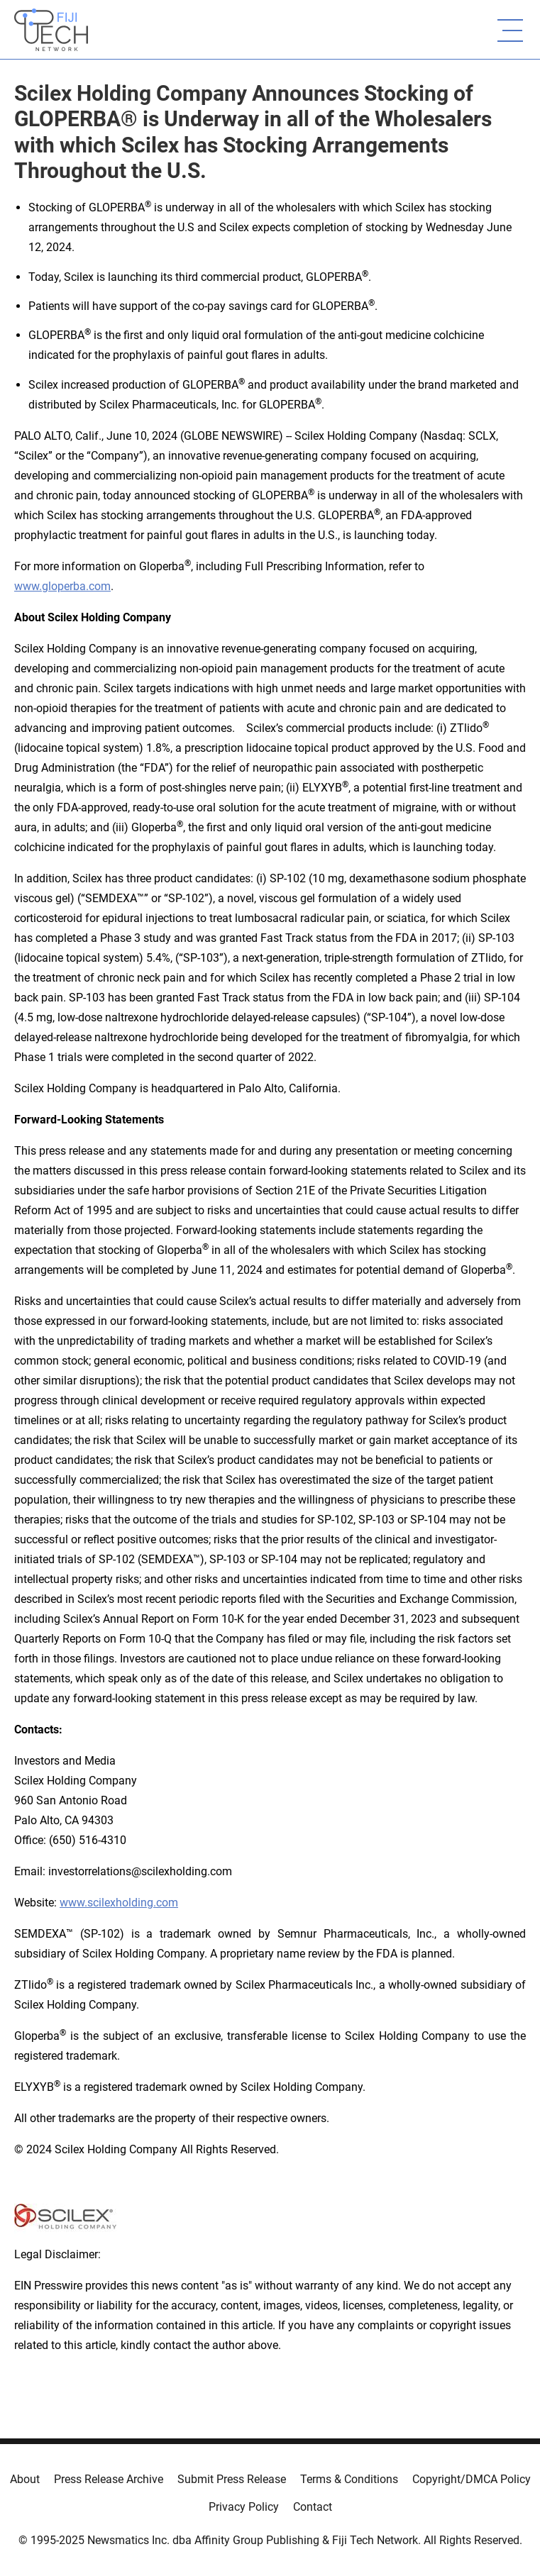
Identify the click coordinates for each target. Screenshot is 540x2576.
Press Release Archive (108, 2479)
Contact (312, 2507)
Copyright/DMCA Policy (471, 2479)
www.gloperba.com (62, 586)
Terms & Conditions (349, 2479)
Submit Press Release (231, 2479)
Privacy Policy (244, 2507)
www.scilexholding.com (119, 1902)
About (25, 2479)
